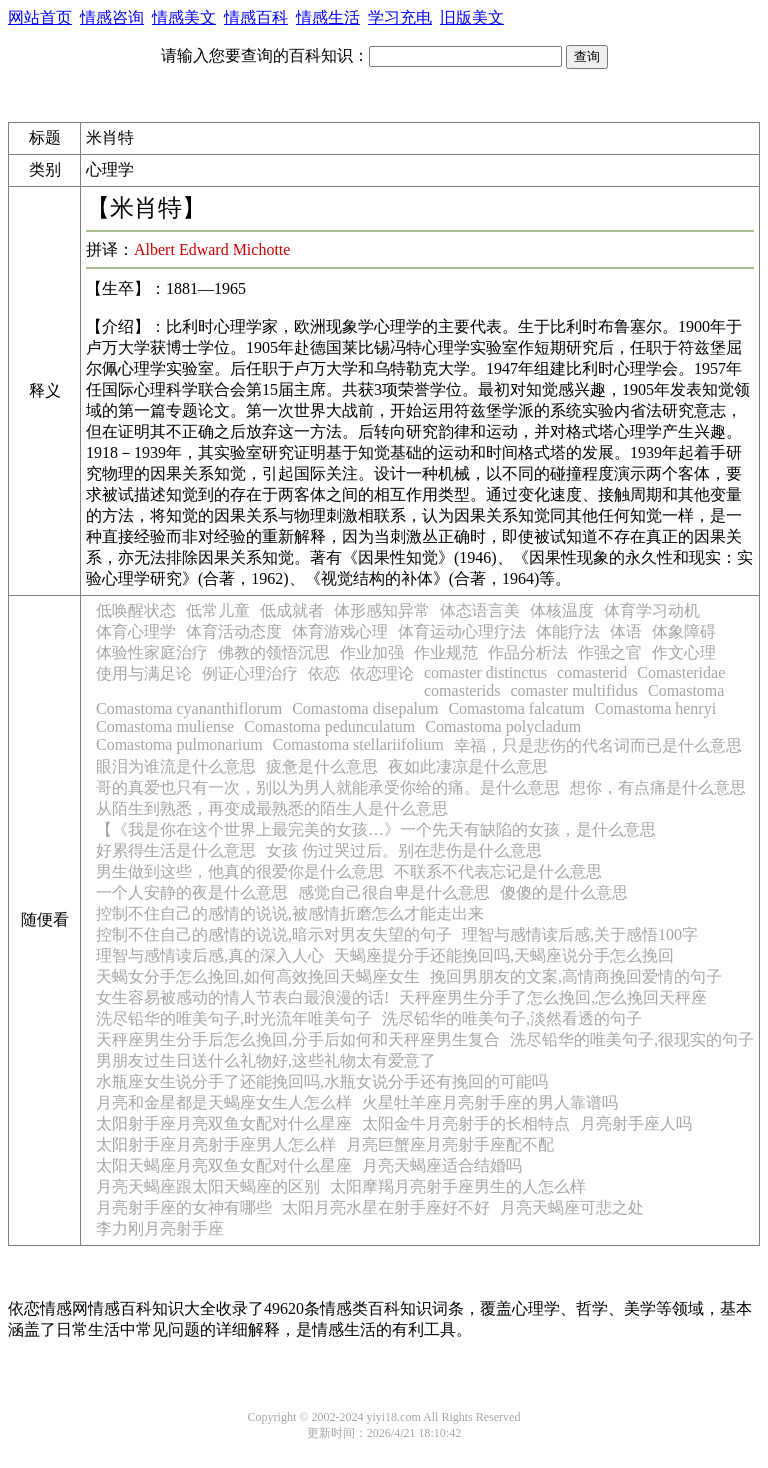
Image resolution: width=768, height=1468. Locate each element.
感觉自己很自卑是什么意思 (394, 892)
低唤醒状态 (136, 610)
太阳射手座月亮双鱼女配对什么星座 (224, 1123)
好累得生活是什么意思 (176, 850)
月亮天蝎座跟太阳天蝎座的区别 (208, 1186)
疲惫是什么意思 (322, 766)
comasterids (462, 690)
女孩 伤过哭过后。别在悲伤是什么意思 (404, 850)
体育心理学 (136, 631)
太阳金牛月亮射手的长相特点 (466, 1123)
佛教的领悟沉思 (274, 652)
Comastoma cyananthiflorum (189, 708)
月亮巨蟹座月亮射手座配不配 (450, 1144)
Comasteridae (681, 672)
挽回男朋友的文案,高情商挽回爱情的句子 (576, 976)
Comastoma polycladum (503, 726)
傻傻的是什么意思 (564, 892)
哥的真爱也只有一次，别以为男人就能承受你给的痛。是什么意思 (328, 787)
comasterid (592, 672)
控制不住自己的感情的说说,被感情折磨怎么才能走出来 (290, 913)
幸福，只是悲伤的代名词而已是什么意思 (598, 745)
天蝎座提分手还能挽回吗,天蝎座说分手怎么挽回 (504, 955)
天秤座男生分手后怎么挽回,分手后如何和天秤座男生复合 (298, 1039)
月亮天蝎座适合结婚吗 (442, 1165)
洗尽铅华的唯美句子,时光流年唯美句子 (234, 1018)
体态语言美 (480, 610)
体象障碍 (684, 631)
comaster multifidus (574, 690)
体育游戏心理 (340, 631)
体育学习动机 (652, 610)
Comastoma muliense (165, 726)
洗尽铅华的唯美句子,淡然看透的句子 (512, 1018)
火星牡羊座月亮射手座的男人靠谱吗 (490, 1102)
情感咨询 (112, 17)
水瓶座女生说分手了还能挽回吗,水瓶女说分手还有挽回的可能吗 (322, 1081)
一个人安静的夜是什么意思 (192, 892)
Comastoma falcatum (516, 708)
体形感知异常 (382, 610)
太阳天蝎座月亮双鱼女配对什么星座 (224, 1165)
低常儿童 (218, 610)
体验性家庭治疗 (152, 652)
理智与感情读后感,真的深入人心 (210, 955)
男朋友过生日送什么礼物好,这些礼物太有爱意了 (266, 1060)
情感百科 (256, 17)
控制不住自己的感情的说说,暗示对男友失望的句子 (274, 934)
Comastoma (686, 690)
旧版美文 (472, 17)
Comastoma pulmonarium (179, 744)
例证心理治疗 (250, 673)
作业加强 (372, 652)
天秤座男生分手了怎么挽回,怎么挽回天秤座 (553, 997)
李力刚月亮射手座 (160, 1228)
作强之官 (610, 652)
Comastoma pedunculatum (329, 726)
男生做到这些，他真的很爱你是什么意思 (240, 871)
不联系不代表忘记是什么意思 (498, 871)
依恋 (324, 673)
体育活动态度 (234, 631)
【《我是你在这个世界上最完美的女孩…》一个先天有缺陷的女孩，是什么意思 (376, 829)
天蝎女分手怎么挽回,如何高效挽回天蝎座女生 (258, 976)
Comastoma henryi (655, 708)
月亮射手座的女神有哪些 (184, 1207)
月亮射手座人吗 (636, 1123)
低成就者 (292, 610)
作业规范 (446, 652)
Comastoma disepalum (365, 708)
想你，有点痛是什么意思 (658, 787)
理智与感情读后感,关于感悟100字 (580, 934)
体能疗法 (568, 631)
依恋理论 (382, 673)
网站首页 (40, 17)
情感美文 (184, 17)
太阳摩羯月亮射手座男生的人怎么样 (458, 1186)
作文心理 (684, 652)
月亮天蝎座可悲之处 (572, 1207)
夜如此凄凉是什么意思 (468, 766)
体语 (626, 631)
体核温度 (562, 610)
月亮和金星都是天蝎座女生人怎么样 (224, 1102)
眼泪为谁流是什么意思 (176, 766)
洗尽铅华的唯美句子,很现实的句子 (632, 1039)
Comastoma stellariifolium (358, 744)
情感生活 (328, 17)
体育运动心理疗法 (462, 631)
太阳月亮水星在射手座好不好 (386, 1207)
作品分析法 (528, 652)
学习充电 (400, 17)
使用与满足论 (144, 673)
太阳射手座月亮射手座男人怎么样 (216, 1144)
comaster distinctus (485, 672)
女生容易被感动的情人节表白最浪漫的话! (242, 997)
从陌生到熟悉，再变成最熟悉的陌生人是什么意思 (272, 808)
